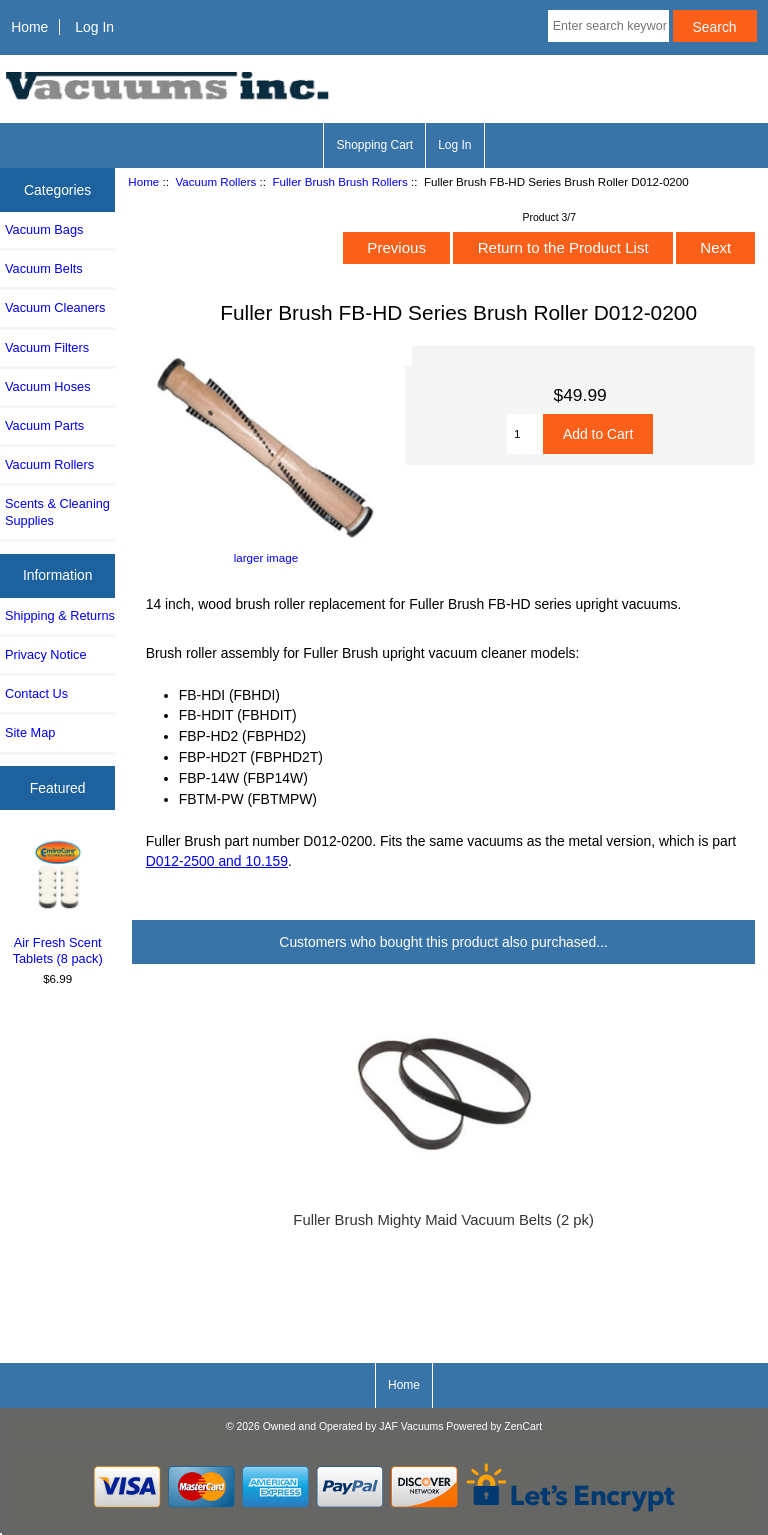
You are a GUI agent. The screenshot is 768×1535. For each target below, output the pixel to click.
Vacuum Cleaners (55, 307)
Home (29, 27)
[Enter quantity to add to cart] (525, 434)
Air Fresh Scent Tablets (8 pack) (58, 901)
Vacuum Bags (44, 229)
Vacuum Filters (47, 347)
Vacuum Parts (44, 425)
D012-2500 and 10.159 (217, 861)
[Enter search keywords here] (608, 26)
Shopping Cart (374, 145)
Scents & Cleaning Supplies (57, 511)
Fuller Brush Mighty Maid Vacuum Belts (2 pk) (443, 1220)
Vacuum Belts (44, 268)
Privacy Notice (45, 654)
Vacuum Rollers (215, 181)
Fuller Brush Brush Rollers (339, 181)
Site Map (30, 732)
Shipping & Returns (60, 615)
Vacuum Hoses (48, 386)
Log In (94, 27)
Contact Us (36, 693)
